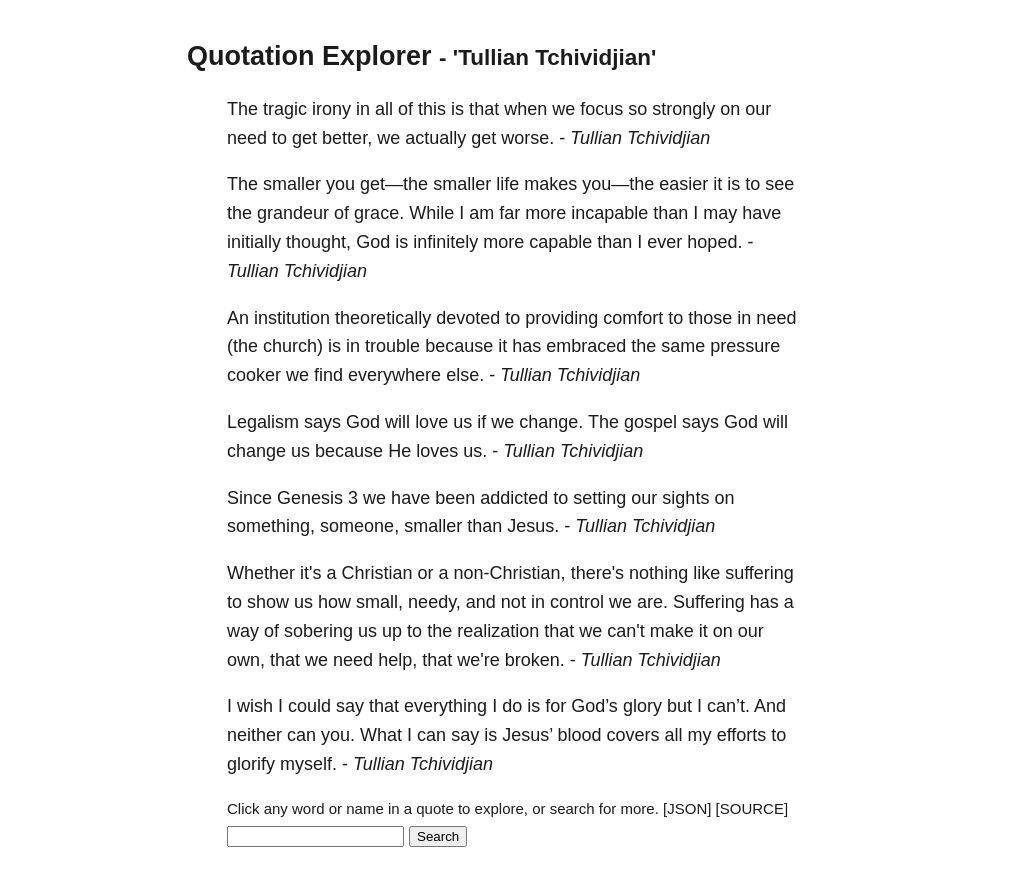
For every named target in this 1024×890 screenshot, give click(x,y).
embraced (586, 346)
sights (685, 498)
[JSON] (687, 808)
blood (580, 735)
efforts (742, 735)
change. (551, 422)
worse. (527, 138)
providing (561, 318)
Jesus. (533, 526)
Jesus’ (527, 735)
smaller (292, 184)
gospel (650, 422)
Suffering (709, 602)
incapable (609, 213)
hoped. (714, 242)
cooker (254, 375)
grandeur (293, 213)
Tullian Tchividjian (640, 138)
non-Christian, (510, 573)
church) (293, 346)
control (577, 602)
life (507, 184)
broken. (535, 660)
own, (246, 660)
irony (331, 109)
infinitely (445, 242)
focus (601, 109)
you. (338, 735)
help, (397, 660)
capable (560, 242)
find (328, 375)
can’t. (728, 706)
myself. (308, 764)
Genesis (310, 498)
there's (597, 573)
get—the (394, 184)
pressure (745, 346)
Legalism (263, 422)
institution (292, 318)
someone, (359, 526)
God (373, 242)
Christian (376, 573)
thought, (318, 242)
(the (242, 346)
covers (633, 735)
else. (465, 375)
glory (642, 706)
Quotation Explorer (309, 56)
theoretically (383, 318)
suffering (759, 573)
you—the (618, 184)
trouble (392, 346)
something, (271, 526)
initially (254, 242)
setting (599, 498)
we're (478, 660)
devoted (468, 318)
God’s (594, 706)
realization (498, 631)
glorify (251, 764)
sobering (318, 631)
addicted (514, 498)
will (397, 422)
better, (347, 138)
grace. (379, 213)
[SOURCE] (752, 808)
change (256, 451)
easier (683, 184)
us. (475, 451)
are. (652, 602)
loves (437, 451)
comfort (633, 318)
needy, (434, 602)
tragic (285, 109)
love (431, 422)
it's (310, 573)
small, (379, 602)
